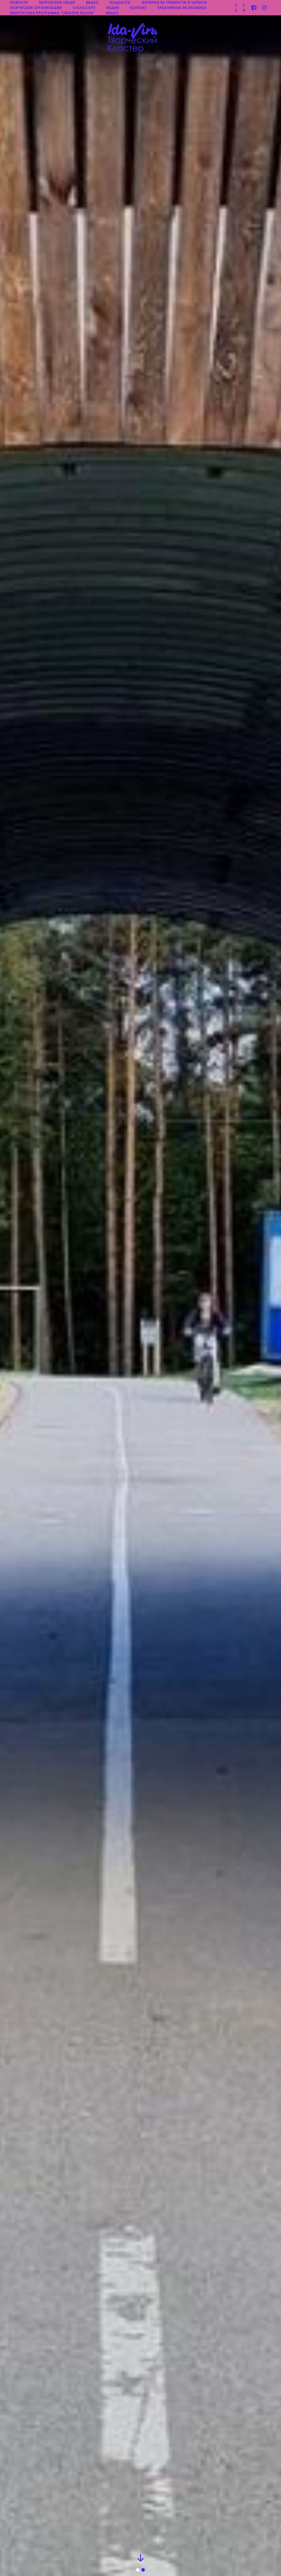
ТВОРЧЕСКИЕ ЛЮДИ (57, 2)
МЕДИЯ (112, 7)
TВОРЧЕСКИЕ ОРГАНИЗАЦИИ (36, 7)
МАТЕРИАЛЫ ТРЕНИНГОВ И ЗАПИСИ (174, 2)
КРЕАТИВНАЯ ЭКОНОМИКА (182, 7)
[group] (140, 1288)
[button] (138, 2570)
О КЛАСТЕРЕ (84, 7)
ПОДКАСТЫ (120, 2)
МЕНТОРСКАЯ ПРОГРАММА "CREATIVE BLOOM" (52, 13)
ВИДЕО (92, 2)
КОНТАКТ (138, 7)
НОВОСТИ (19, 2)
